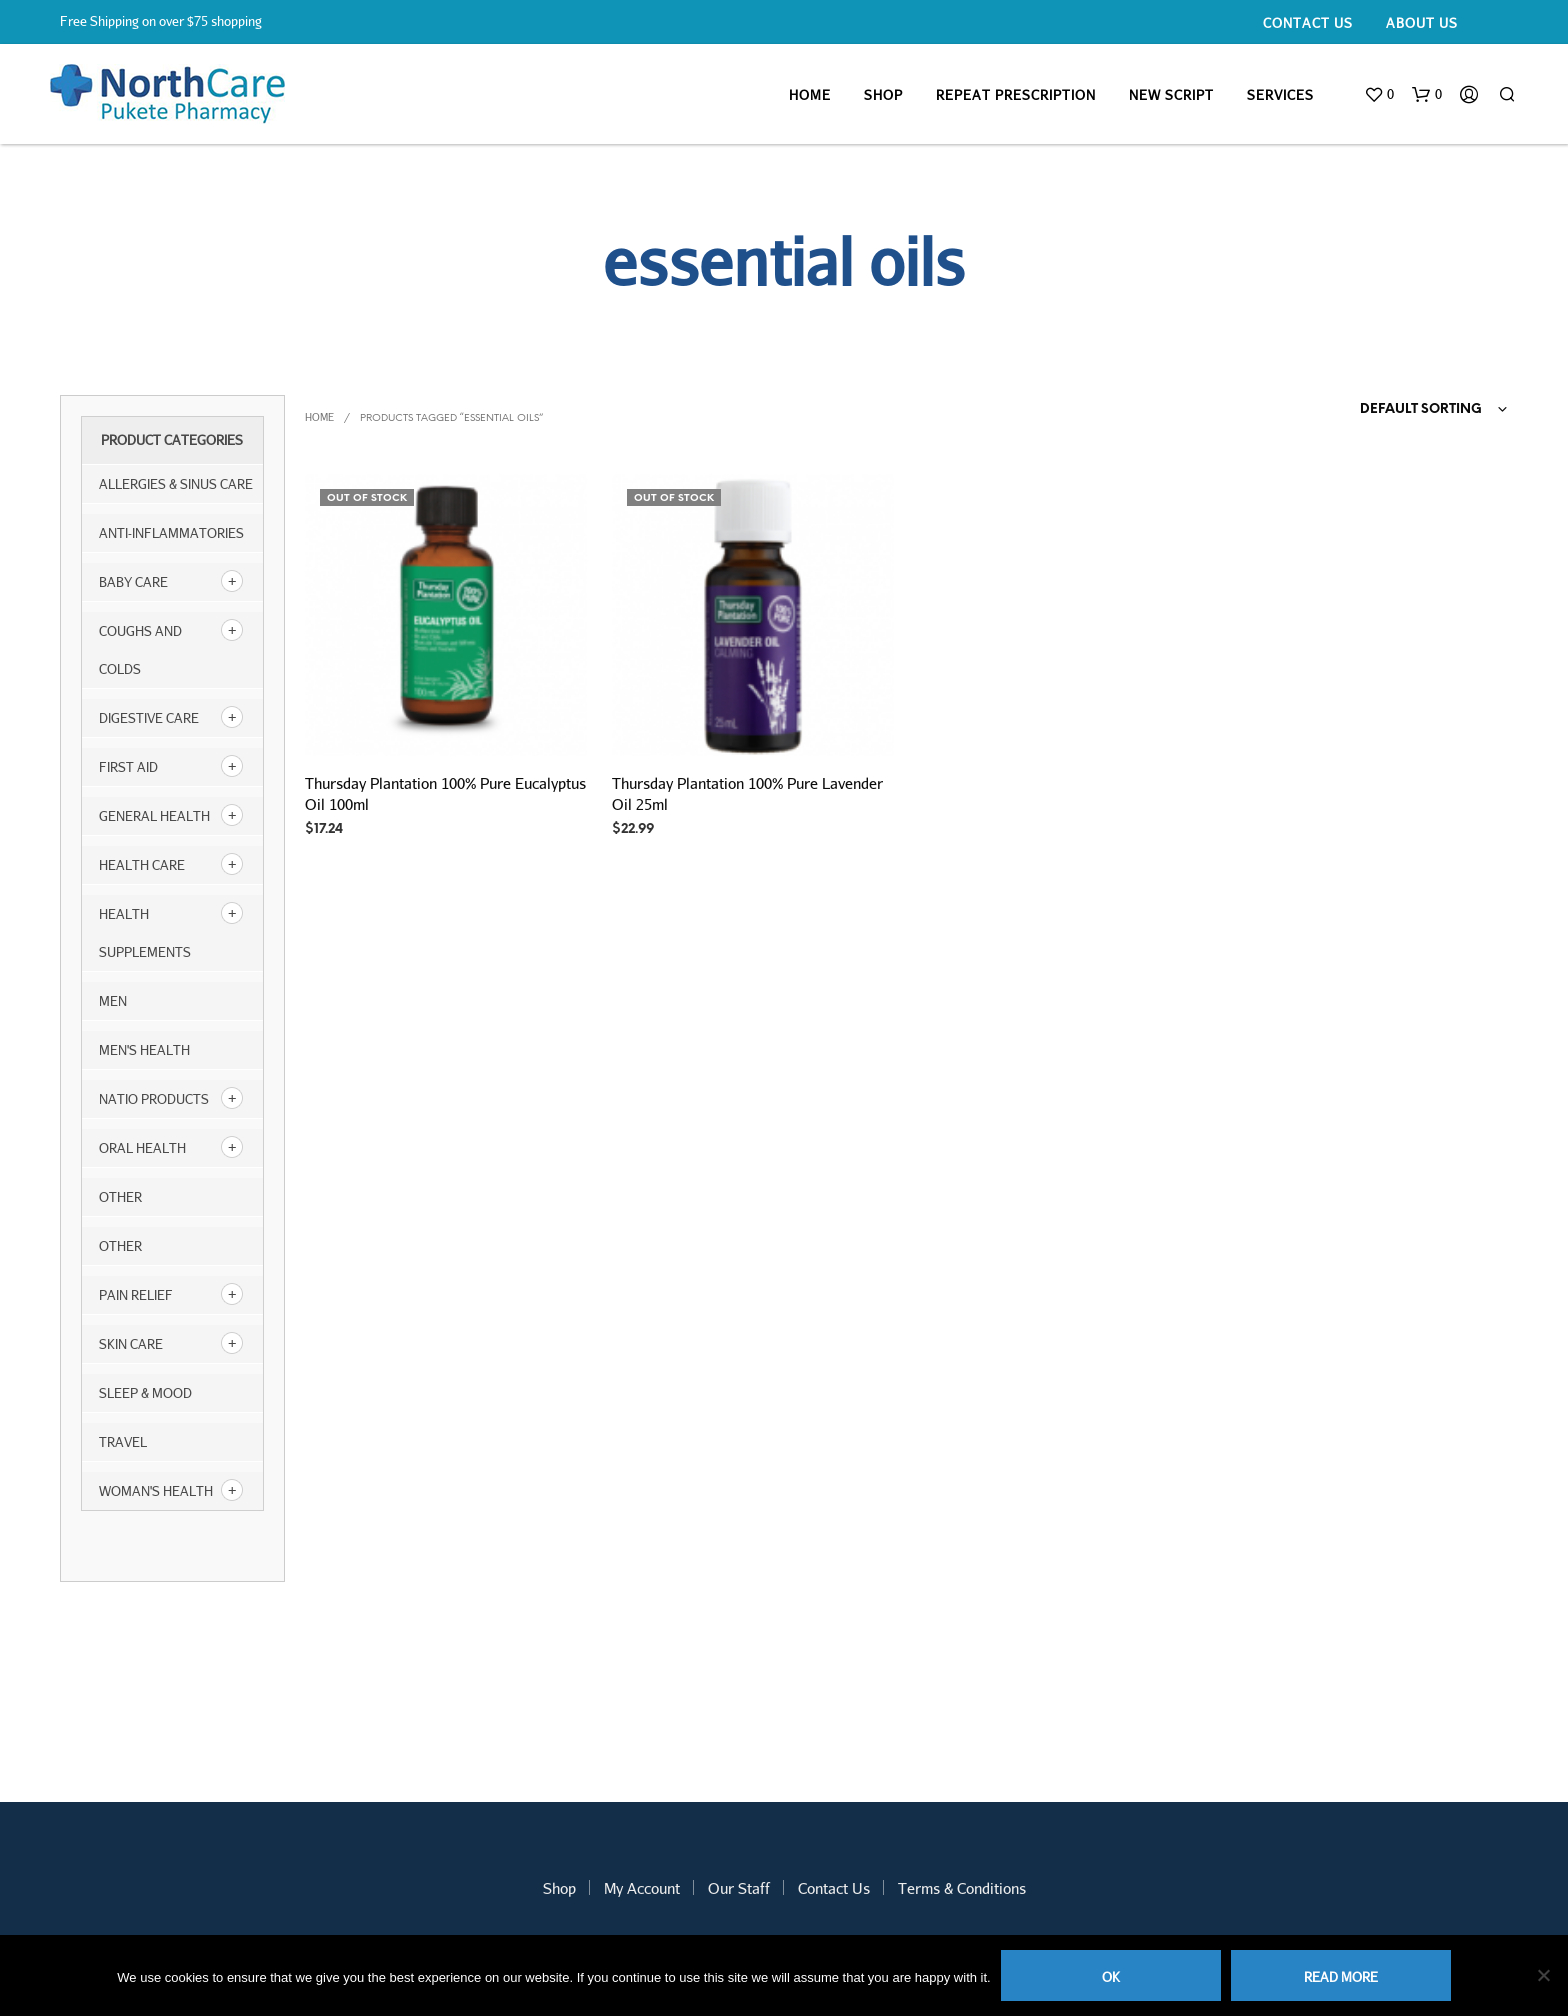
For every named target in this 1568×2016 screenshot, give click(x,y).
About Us (1422, 23)
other (120, 1197)
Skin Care (131, 1344)
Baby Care (133, 582)
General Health (154, 816)
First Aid (128, 767)
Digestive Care (149, 718)
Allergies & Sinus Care (176, 484)
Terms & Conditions (962, 1888)
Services (1280, 95)
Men (113, 1001)
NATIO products (154, 1099)
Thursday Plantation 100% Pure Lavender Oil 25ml (747, 793)
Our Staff (739, 1888)
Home (810, 95)
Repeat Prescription (1016, 95)
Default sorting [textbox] (1421, 409)
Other (120, 1246)
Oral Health (142, 1148)
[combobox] (1395, 410)
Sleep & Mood (145, 1393)
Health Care (142, 865)
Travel (123, 1442)
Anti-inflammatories (171, 533)
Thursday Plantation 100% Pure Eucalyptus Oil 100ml (445, 793)
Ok (1111, 1977)
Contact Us (1308, 23)
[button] (1379, 95)
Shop (883, 95)
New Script (1171, 95)
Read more (1341, 1977)
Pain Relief (136, 1295)
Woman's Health (156, 1491)
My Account (642, 1888)
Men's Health (144, 1050)
